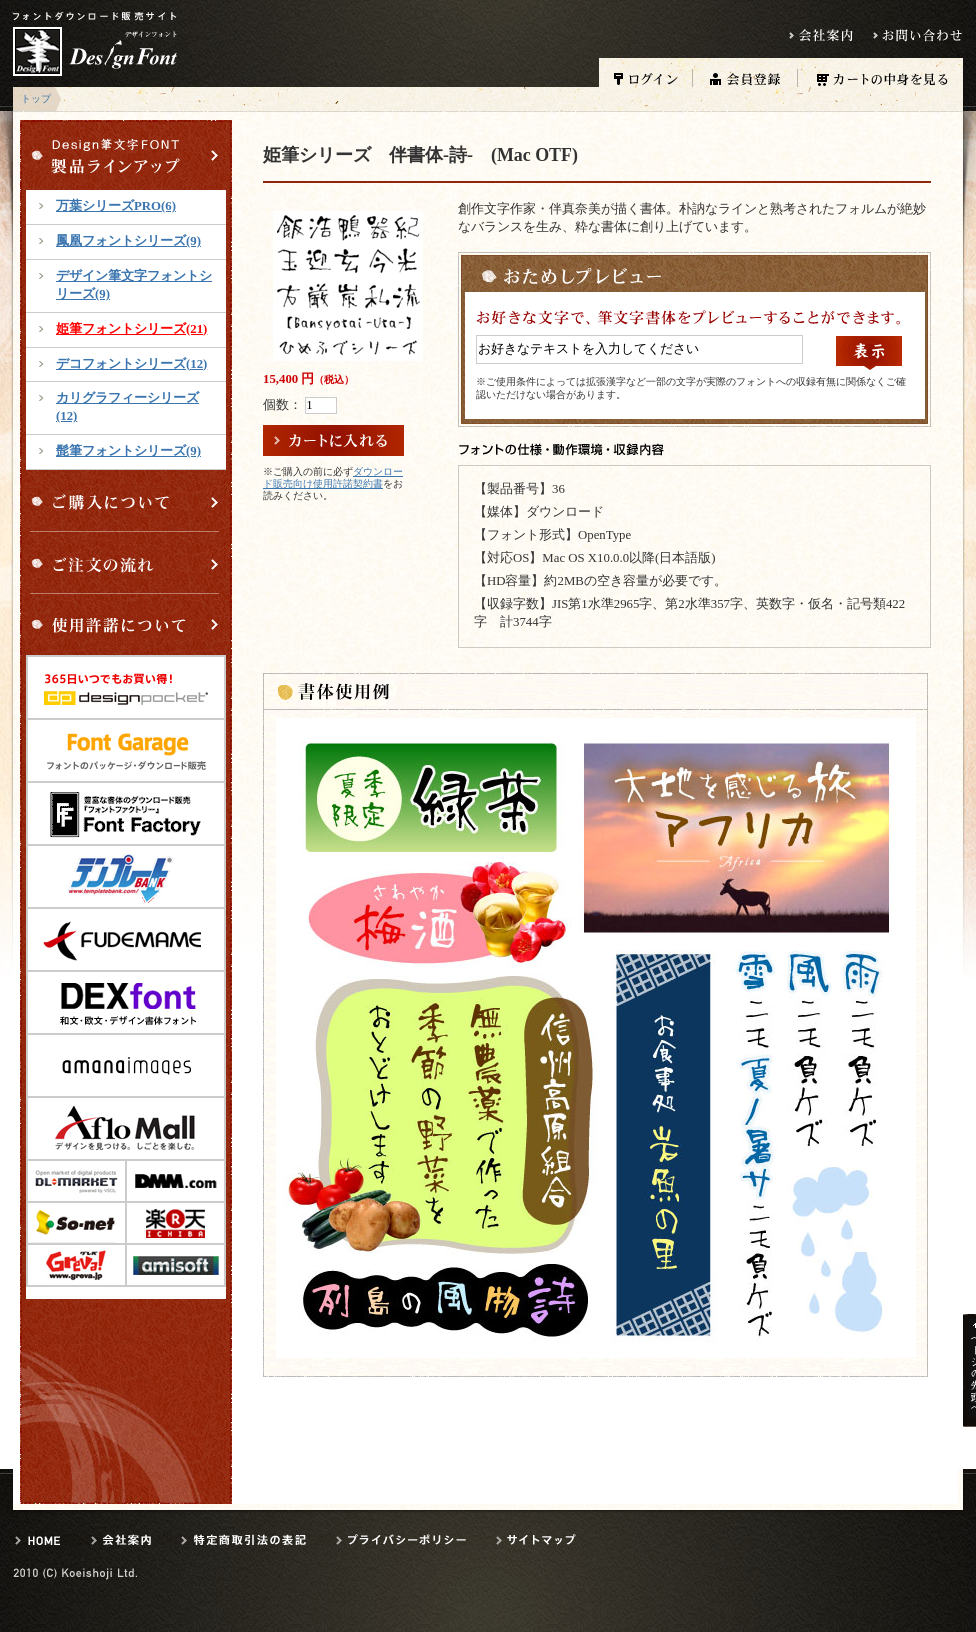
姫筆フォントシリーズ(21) (131, 329)
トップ (36, 98)
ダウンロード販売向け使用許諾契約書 (333, 477)
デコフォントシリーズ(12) (131, 364)
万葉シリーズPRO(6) (116, 206)
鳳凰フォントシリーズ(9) (128, 241)
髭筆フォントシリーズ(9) (128, 451)
